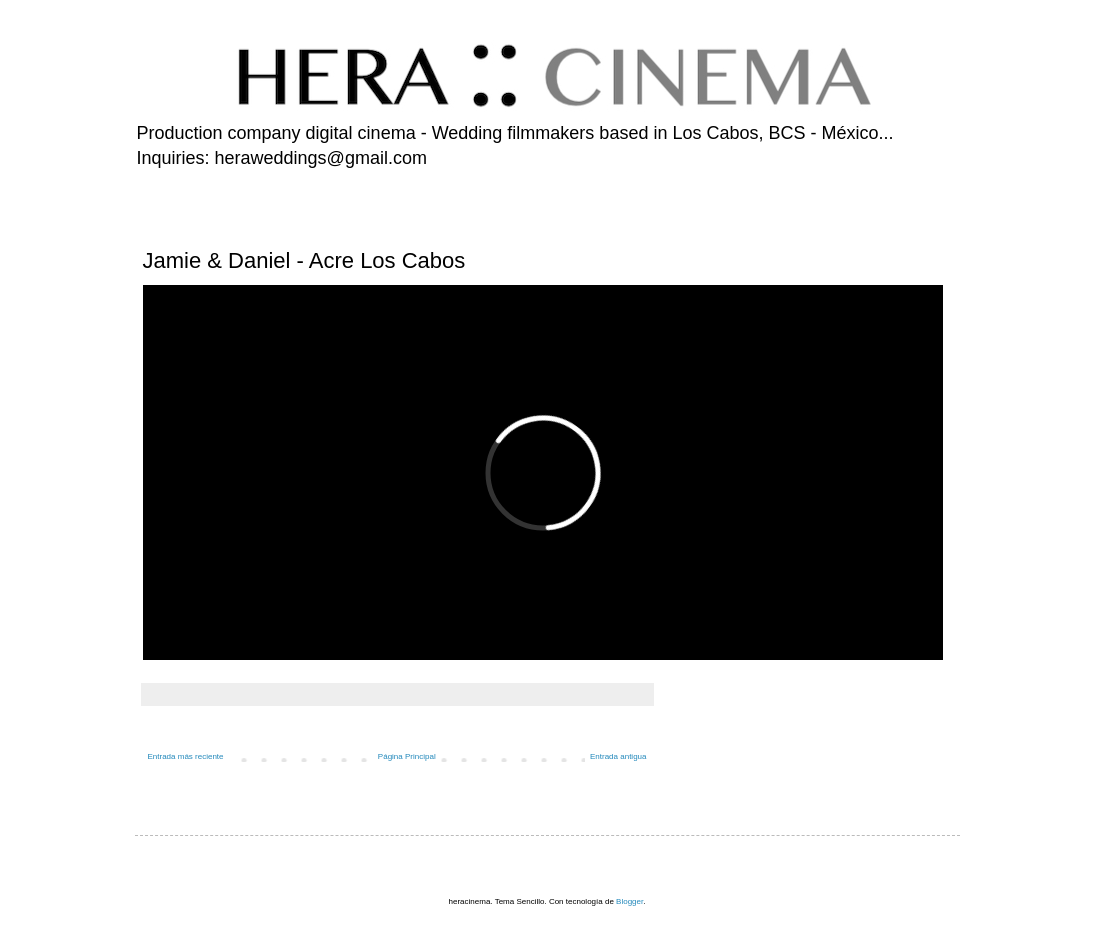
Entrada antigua (618, 756)
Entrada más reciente (186, 756)
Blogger (629, 901)
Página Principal (407, 756)
